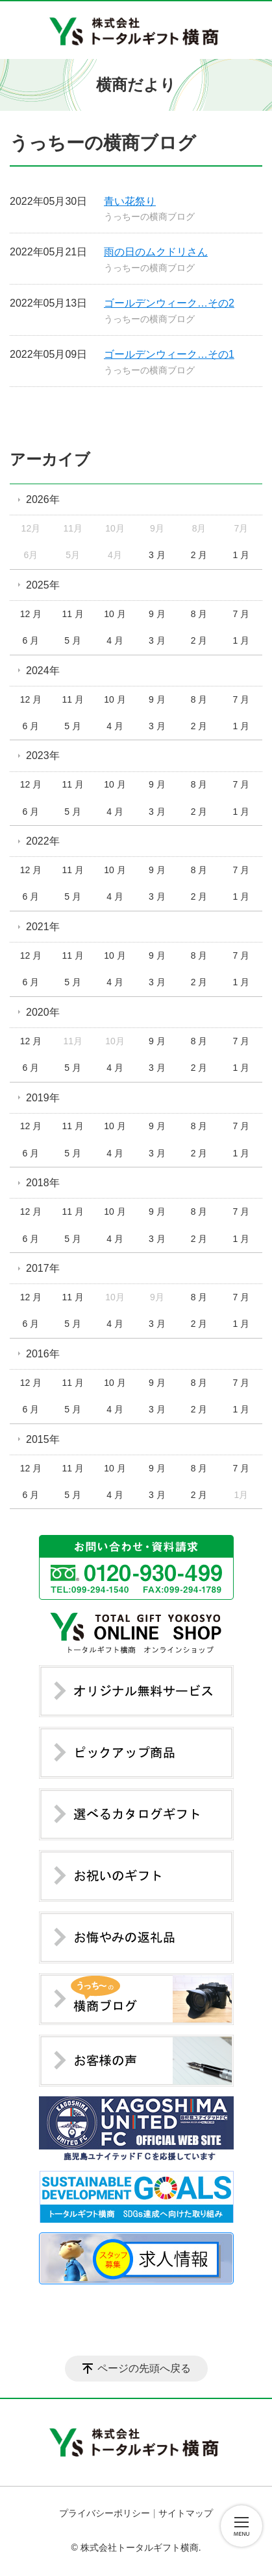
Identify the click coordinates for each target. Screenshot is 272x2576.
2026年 (43, 499)
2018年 (43, 1182)
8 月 (199, 614)
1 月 (241, 555)
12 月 (31, 614)
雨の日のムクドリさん (156, 251)
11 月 (72, 614)
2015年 (43, 1439)
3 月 (157, 555)
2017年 (43, 1268)
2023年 (43, 755)
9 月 (157, 614)
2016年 (43, 1353)
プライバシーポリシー (104, 2513)
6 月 (31, 640)
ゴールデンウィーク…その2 (169, 303)
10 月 (114, 614)
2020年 (43, 1012)
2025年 (43, 585)
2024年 (43, 670)
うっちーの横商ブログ (149, 216)
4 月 (114, 640)
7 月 (241, 614)
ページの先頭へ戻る (144, 2368)
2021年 (43, 926)
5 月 (72, 640)
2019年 (43, 1097)
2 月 (199, 555)
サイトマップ (185, 2513)
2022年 (43, 841)
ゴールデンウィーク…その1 (169, 354)
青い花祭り (130, 201)
